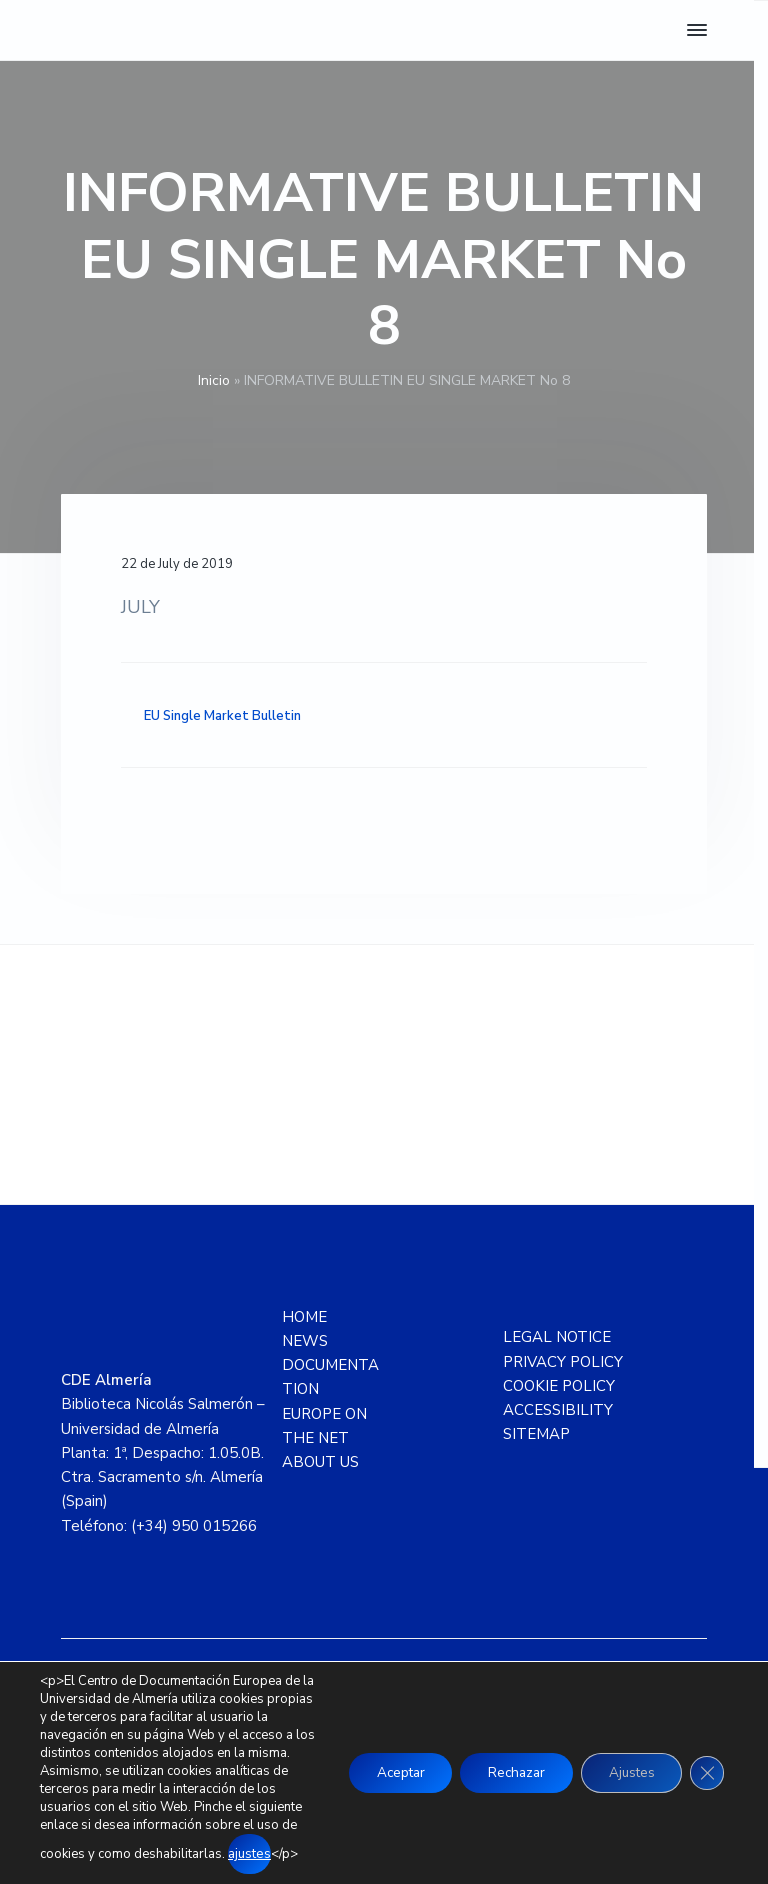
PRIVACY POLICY (563, 1362)
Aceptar (380, 1764)
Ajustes (626, 1764)
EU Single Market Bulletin (222, 716)
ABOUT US (320, 1462)
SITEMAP (536, 1434)
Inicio (214, 380)
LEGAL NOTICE (557, 1337)
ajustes (191, 1855)
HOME (304, 1317)
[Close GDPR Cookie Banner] (706, 1765)
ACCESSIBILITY (558, 1410)
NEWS (305, 1341)
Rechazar (504, 1764)
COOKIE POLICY (559, 1386)
